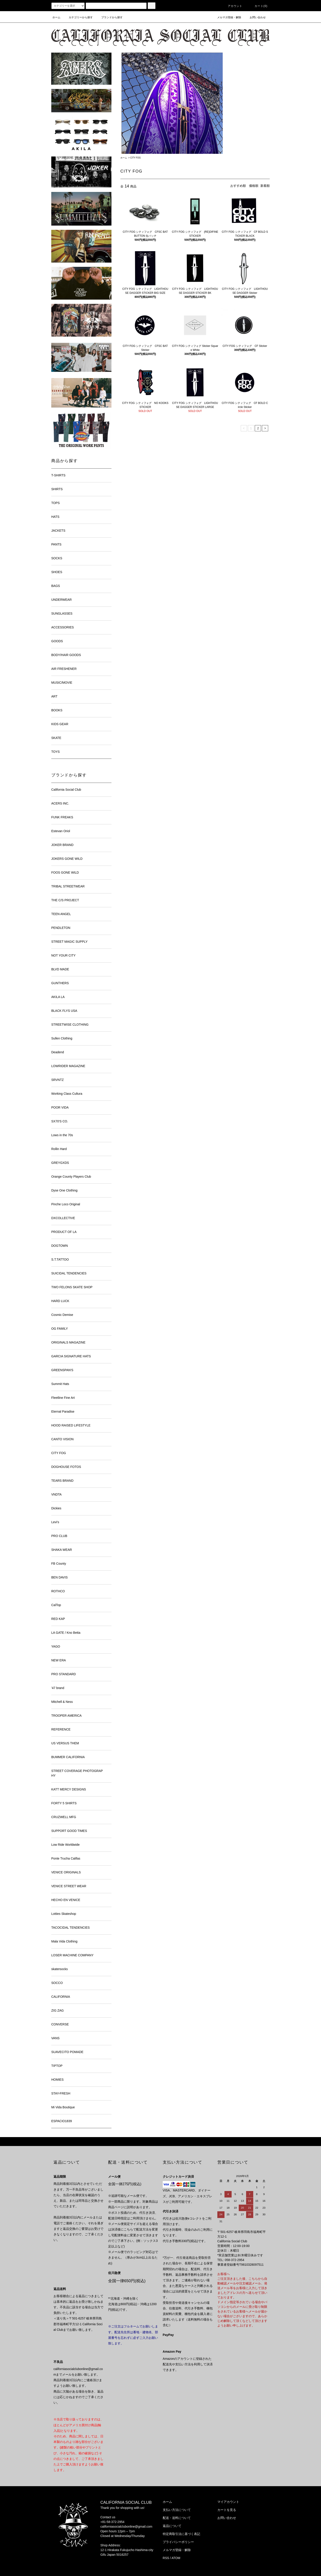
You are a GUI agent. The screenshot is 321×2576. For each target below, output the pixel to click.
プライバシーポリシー (178, 2542)
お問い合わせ (255, 17)
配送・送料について (177, 2518)
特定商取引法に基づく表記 (181, 2534)
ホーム (56, 17)
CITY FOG (135, 157)
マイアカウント (228, 2502)
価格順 (253, 185)
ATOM (176, 2558)
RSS (166, 2558)
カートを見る (226, 2510)
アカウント (232, 6)
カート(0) (258, 6)
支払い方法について (177, 2510)
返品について (172, 2526)
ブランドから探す (109, 17)
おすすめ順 (238, 185)
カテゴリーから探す (78, 17)
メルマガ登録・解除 (226, 17)
